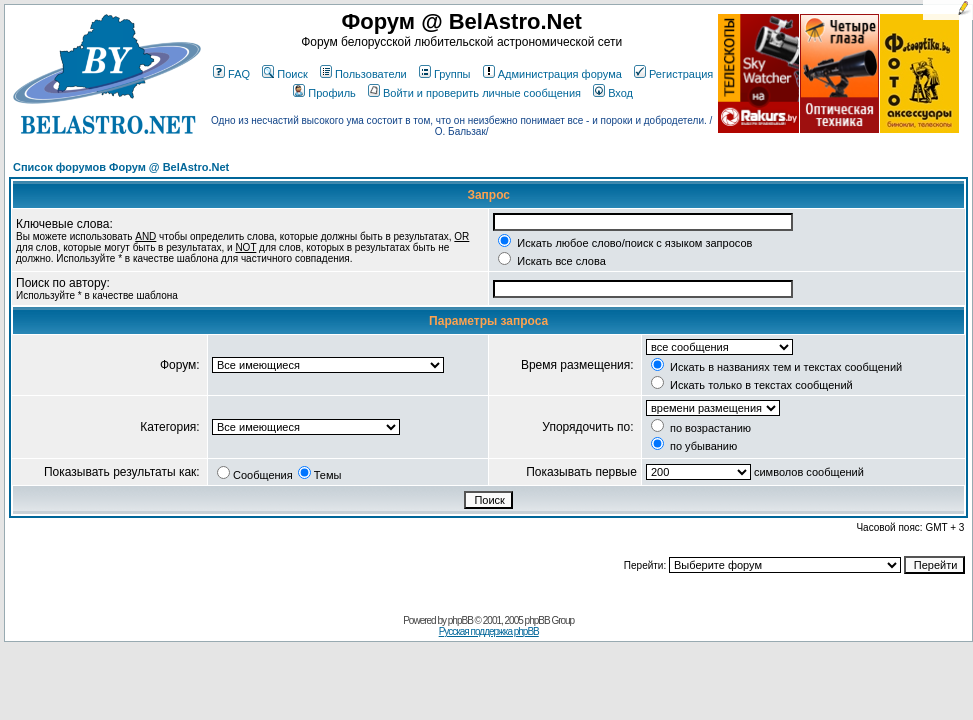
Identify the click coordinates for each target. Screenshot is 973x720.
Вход (613, 93)
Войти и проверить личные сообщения (474, 93)
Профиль (324, 93)
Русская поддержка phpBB (489, 631)
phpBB (460, 620)
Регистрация (673, 74)
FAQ (231, 74)
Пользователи (363, 74)
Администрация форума (552, 74)
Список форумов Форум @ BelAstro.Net (121, 167)
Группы (445, 74)
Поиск (284, 74)
